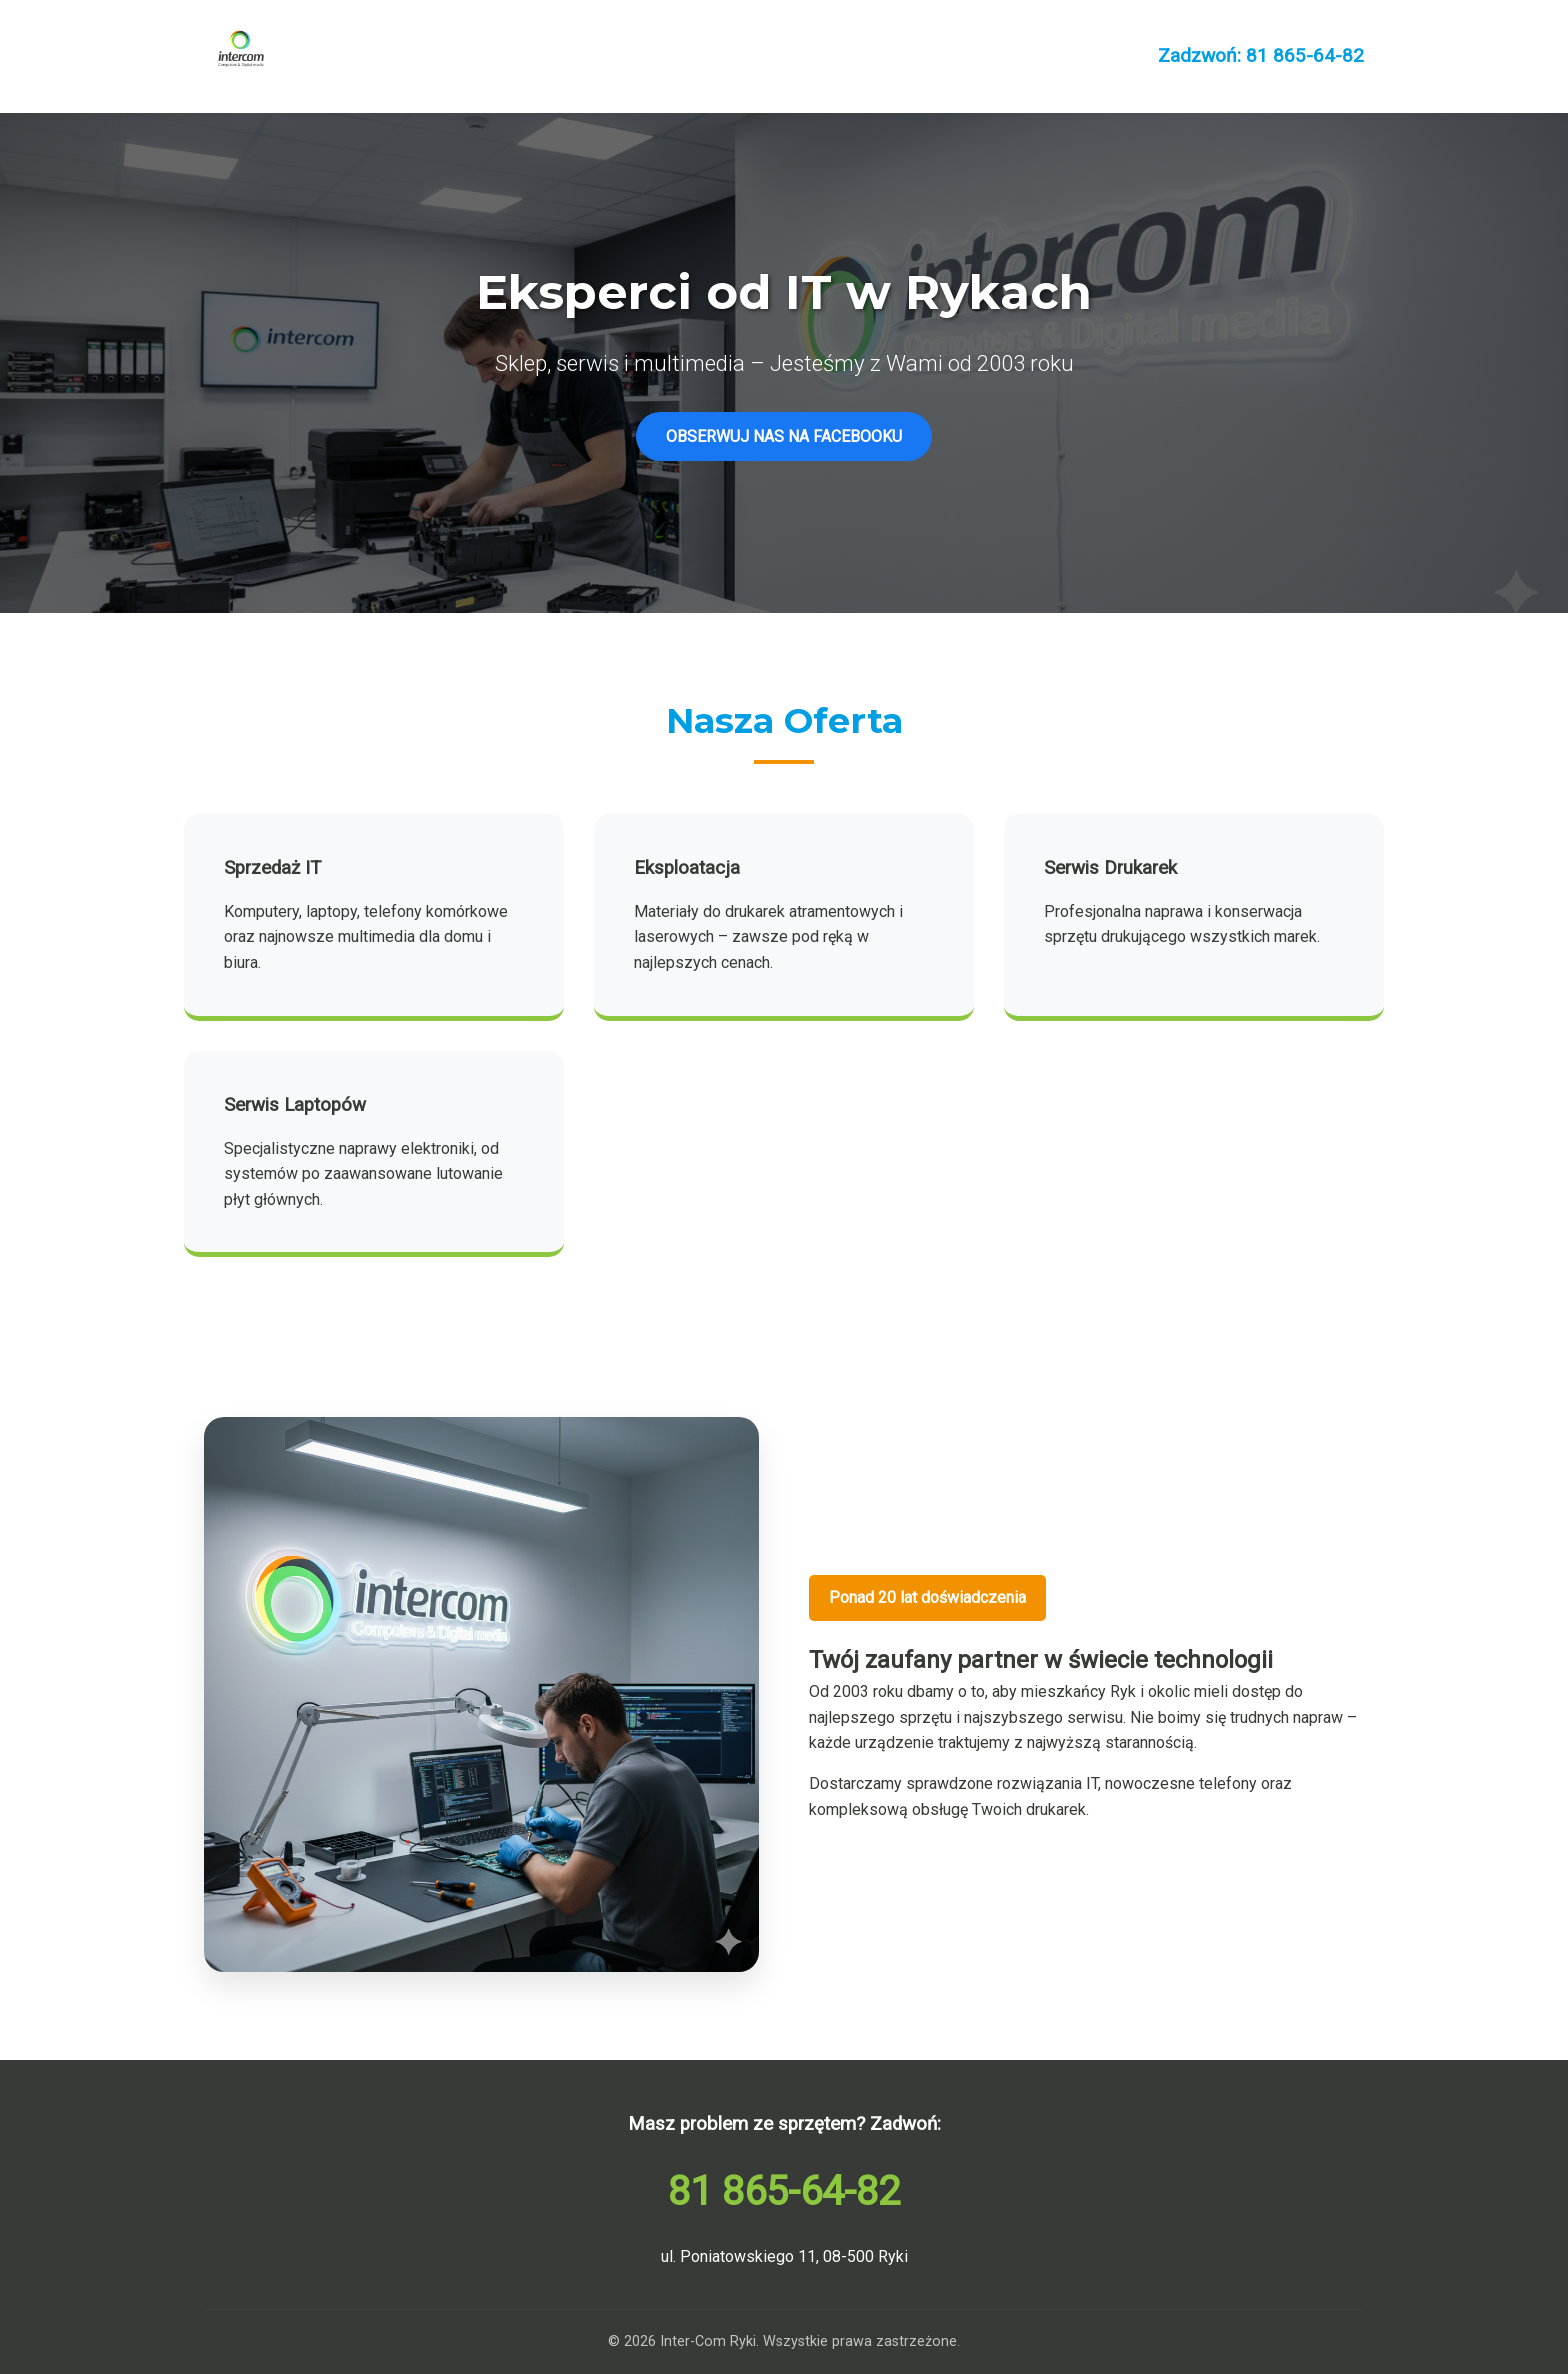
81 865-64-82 (784, 2191)
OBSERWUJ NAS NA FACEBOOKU (784, 436)
